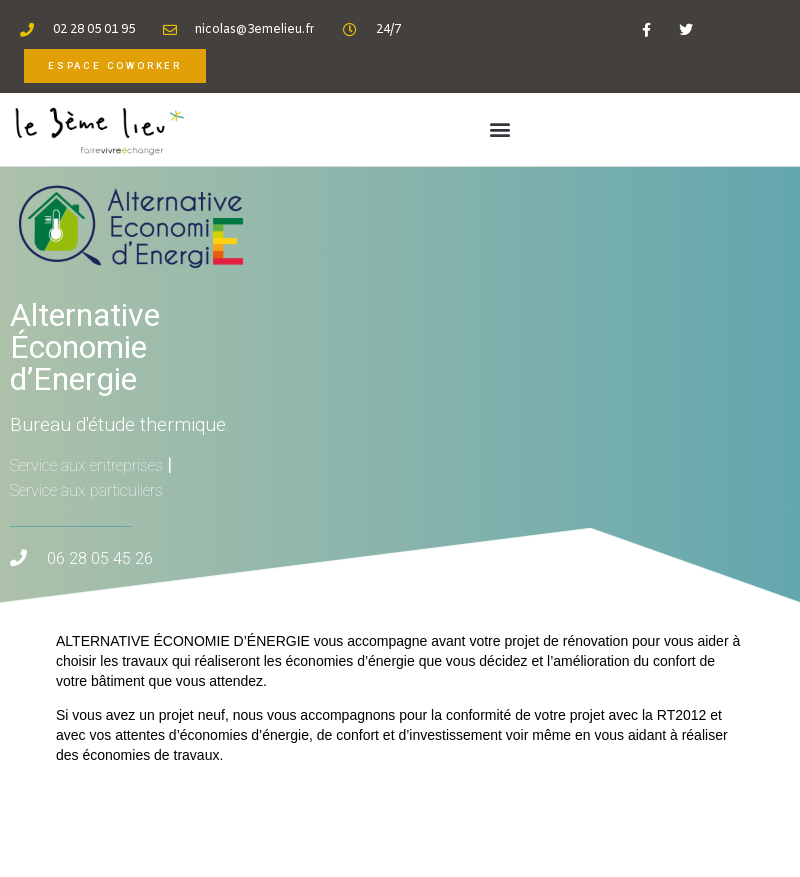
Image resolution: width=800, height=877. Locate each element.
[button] (500, 129)
